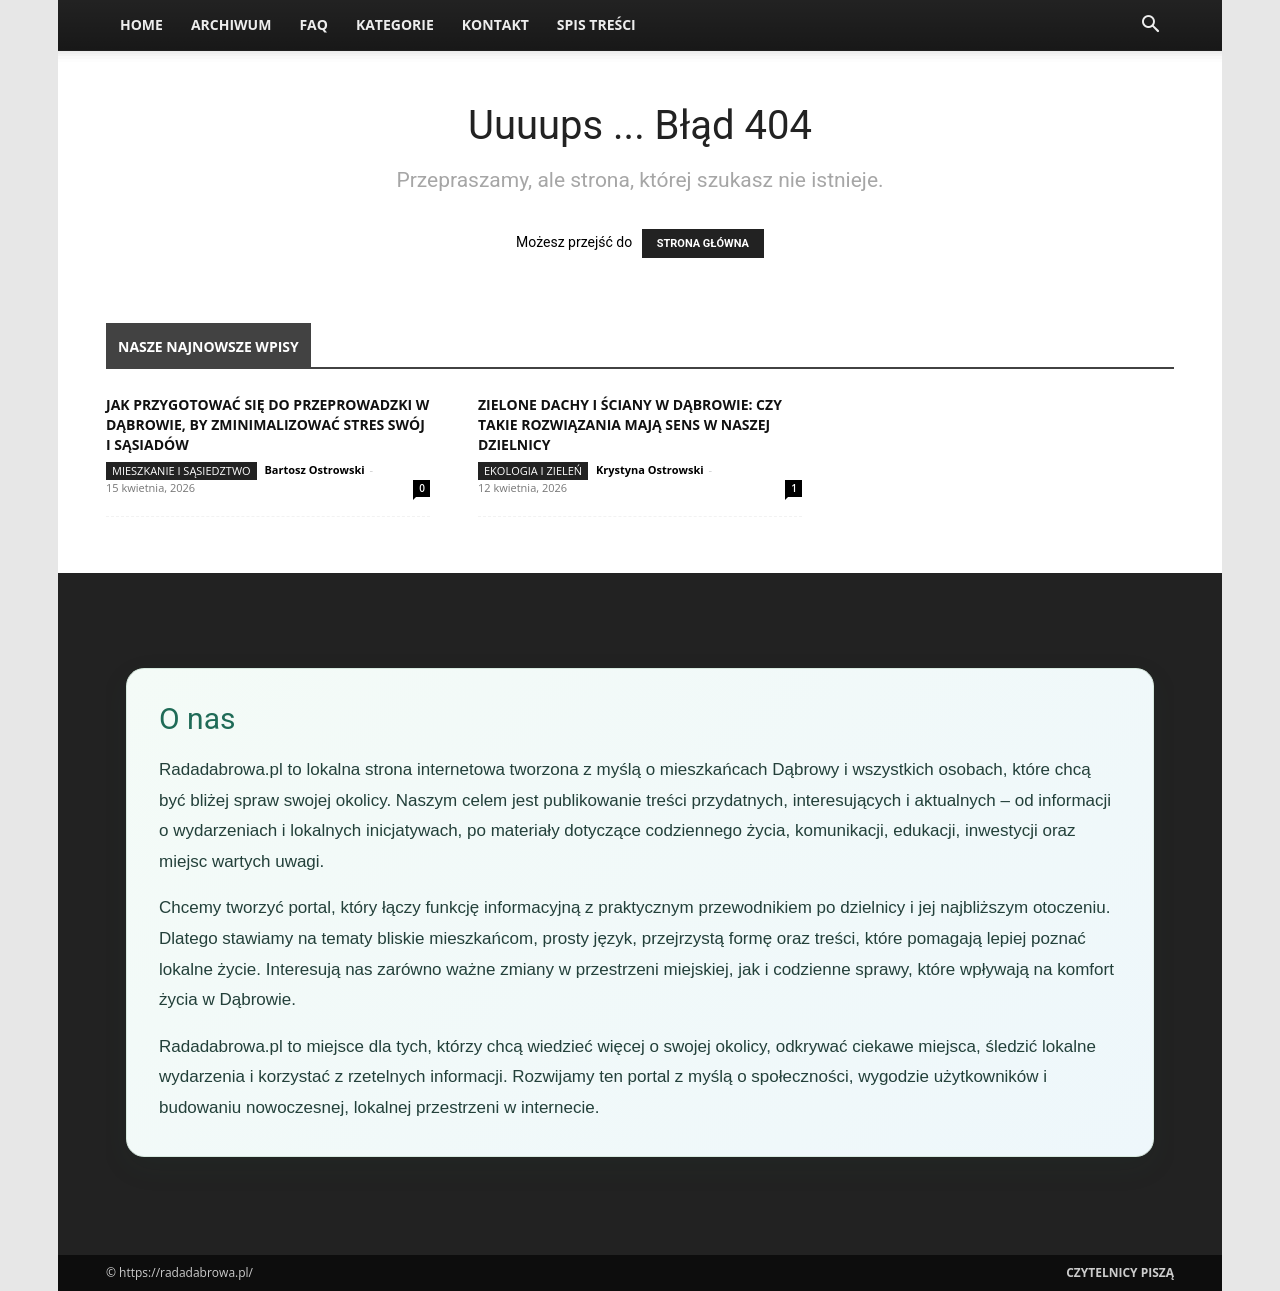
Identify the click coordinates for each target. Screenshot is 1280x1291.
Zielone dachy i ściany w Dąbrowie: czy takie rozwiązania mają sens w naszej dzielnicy (630, 424)
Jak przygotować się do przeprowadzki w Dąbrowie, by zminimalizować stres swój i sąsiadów (267, 424)
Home (141, 24)
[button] (1150, 26)
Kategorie (395, 24)
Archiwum (231, 24)
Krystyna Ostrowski (650, 469)
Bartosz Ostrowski (314, 469)
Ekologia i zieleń (533, 470)
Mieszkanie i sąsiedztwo (181, 470)
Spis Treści (596, 24)
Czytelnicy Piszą (1120, 1272)
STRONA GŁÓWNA (703, 243)
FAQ (313, 24)
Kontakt (495, 24)
